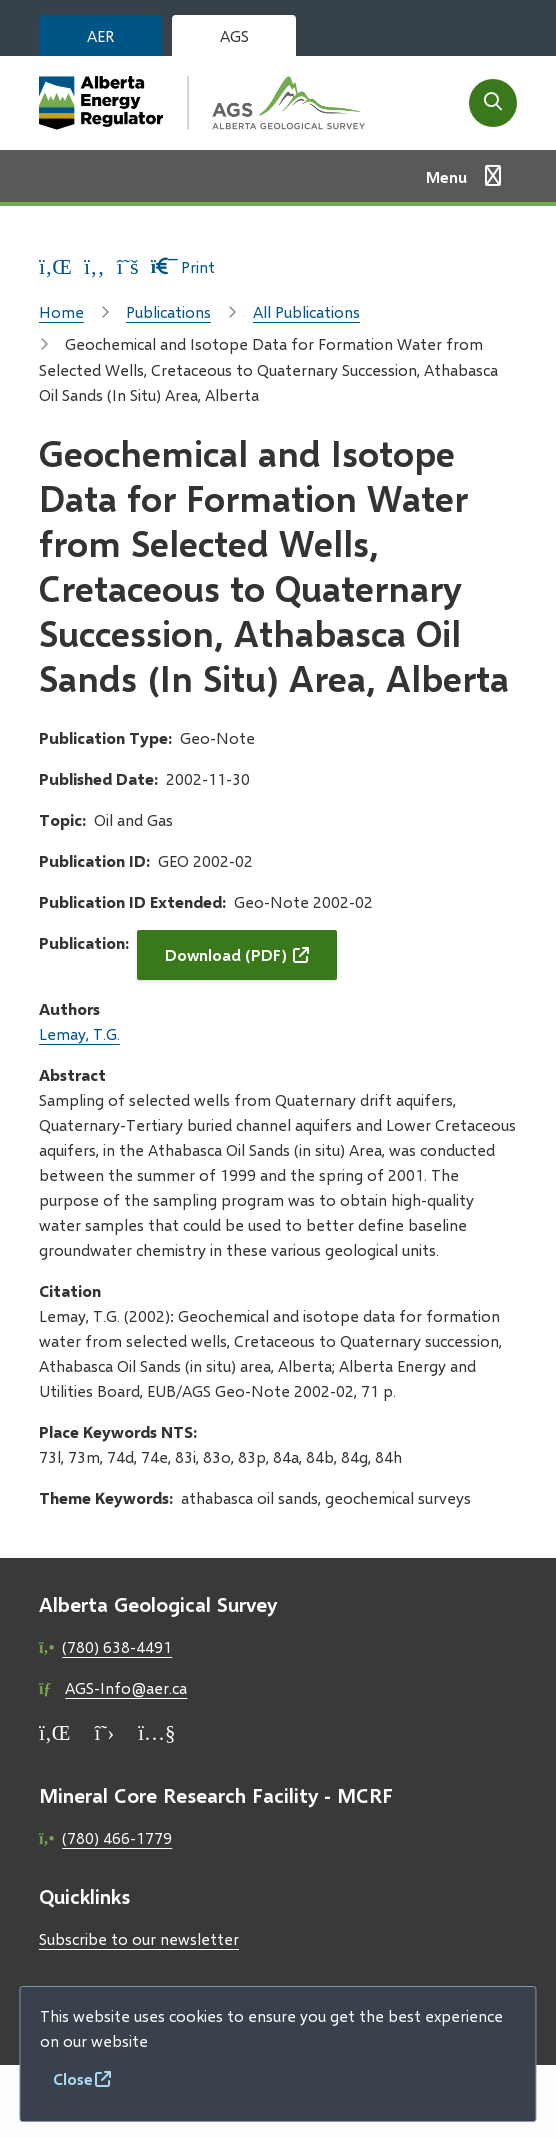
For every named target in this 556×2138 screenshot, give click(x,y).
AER (100, 35)
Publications (168, 311)
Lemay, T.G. (79, 1033)
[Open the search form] (493, 103)
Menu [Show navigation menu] (446, 176)
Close (73, 2078)
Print (183, 266)
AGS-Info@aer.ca (126, 1687)
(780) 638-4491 (117, 1646)
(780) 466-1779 (117, 1837)
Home (61, 311)
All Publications (306, 311)
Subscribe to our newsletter (139, 1938)
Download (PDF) (226, 954)
